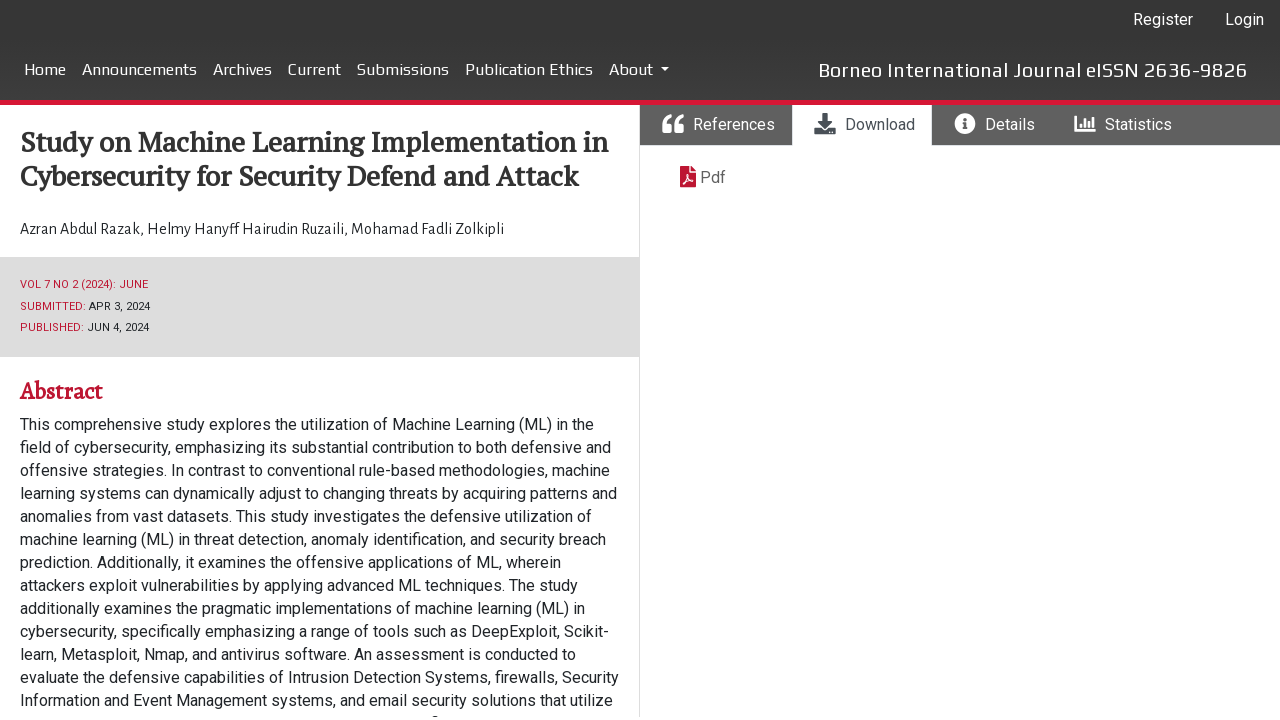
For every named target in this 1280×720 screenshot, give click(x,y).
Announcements (139, 69)
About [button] (633, 69)
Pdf (713, 177)
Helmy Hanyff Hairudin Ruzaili (247, 229)
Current (314, 69)
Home (45, 69)
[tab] (716, 125)
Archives (242, 69)
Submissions (403, 69)
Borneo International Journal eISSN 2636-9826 (1033, 69)
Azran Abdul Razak (81, 229)
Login (1244, 19)
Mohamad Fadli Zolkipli (427, 229)
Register (1163, 19)
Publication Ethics (529, 69)
